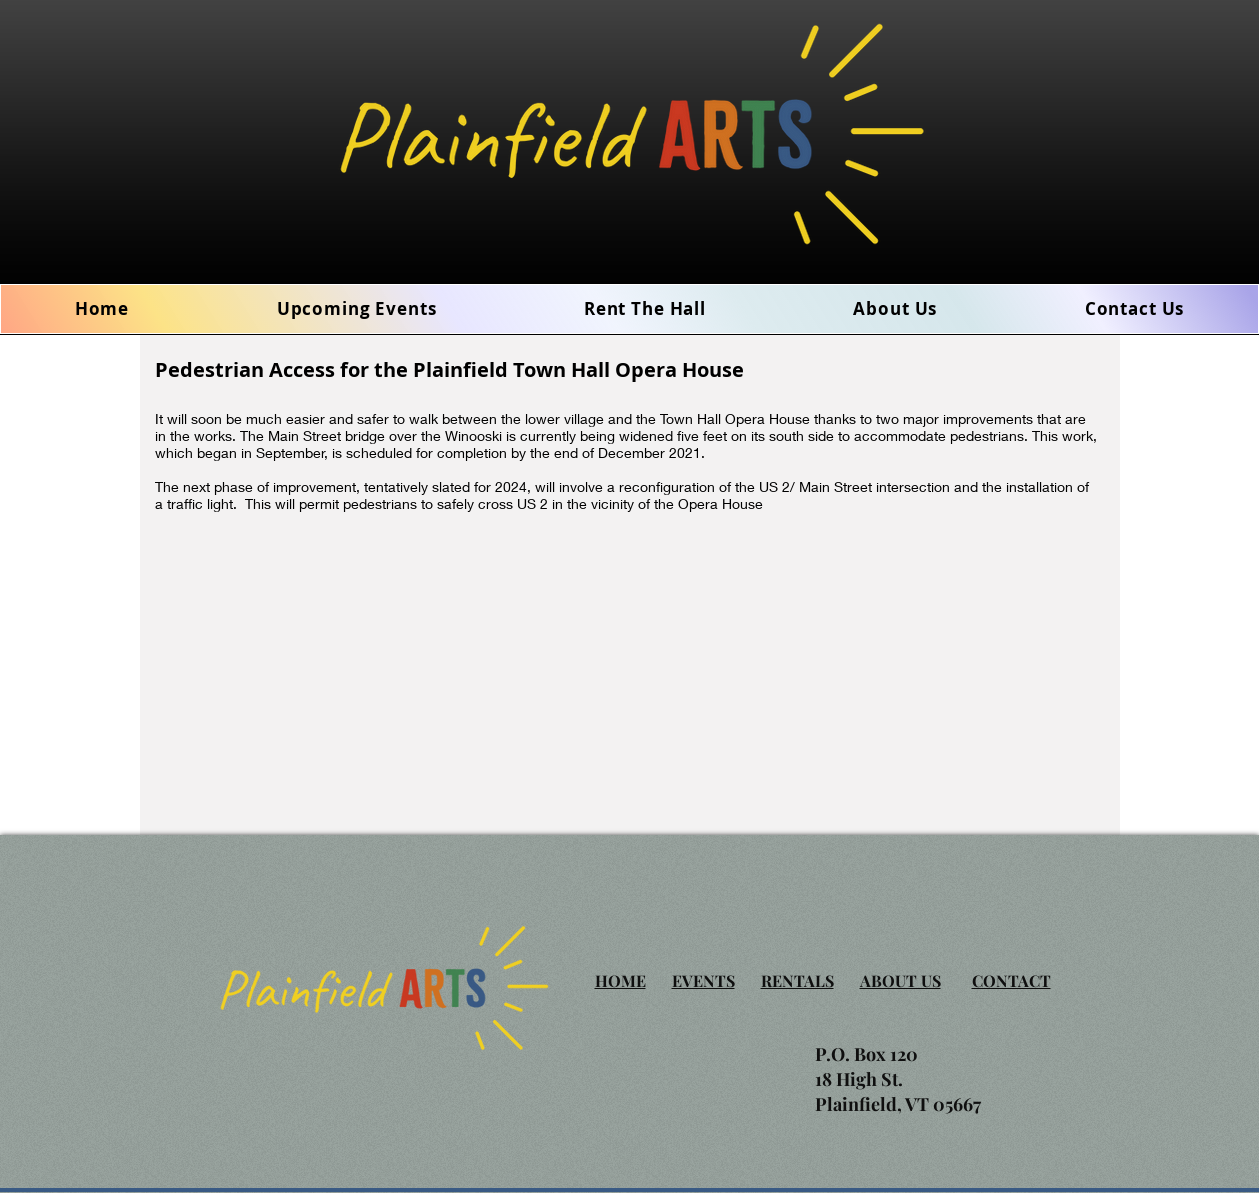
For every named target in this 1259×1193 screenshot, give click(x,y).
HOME (620, 980)
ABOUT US (900, 980)
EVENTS (703, 980)
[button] (895, 309)
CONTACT (1011, 980)
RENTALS (797, 980)
